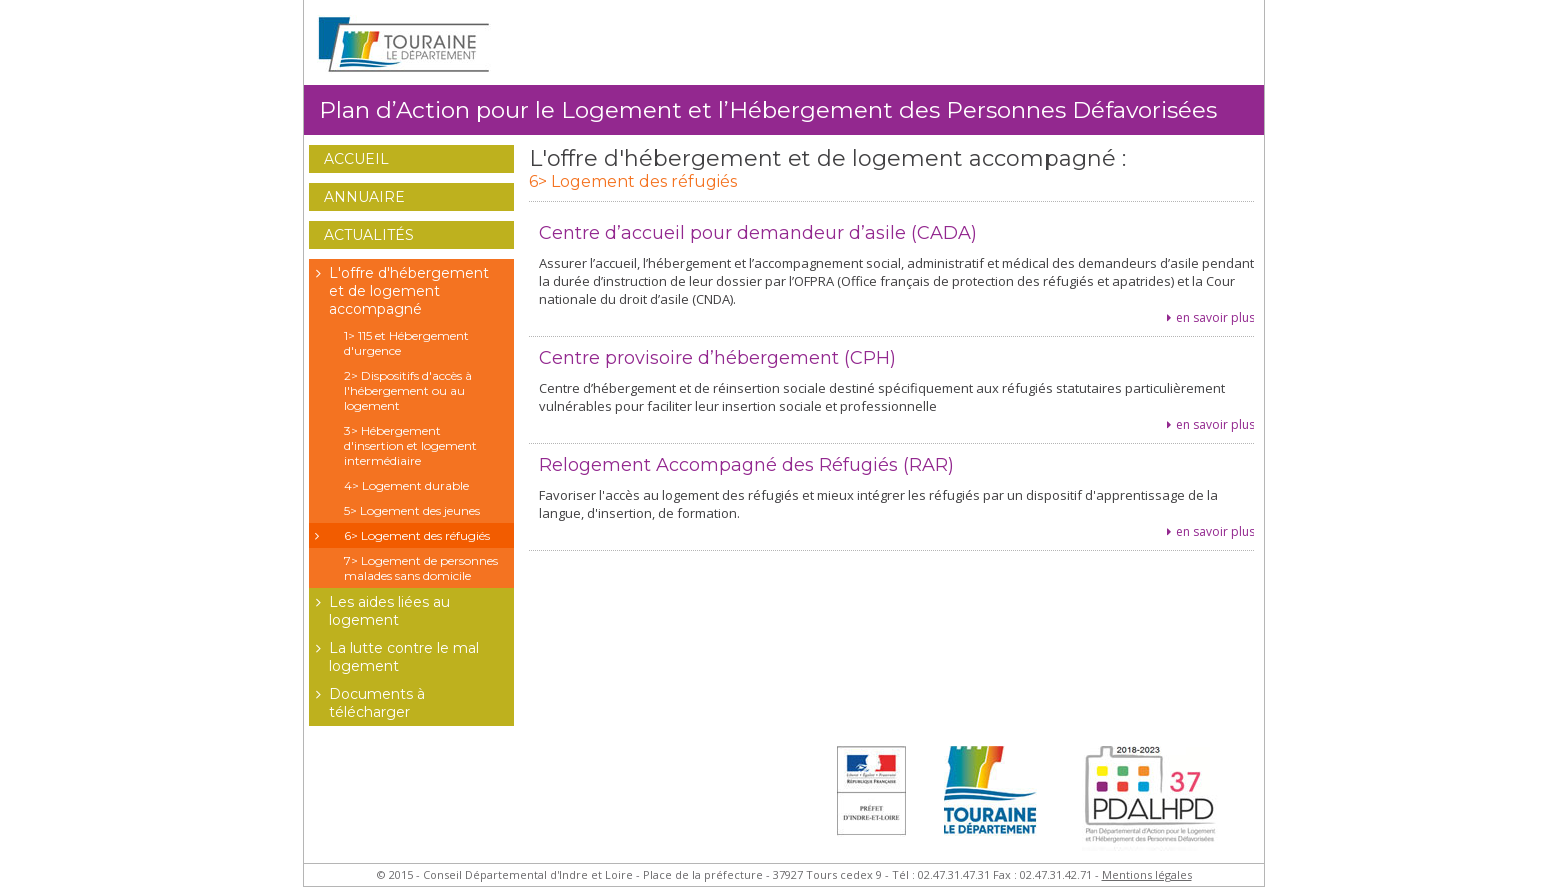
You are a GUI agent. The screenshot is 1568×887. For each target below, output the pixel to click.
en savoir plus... (1220, 317)
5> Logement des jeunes (412, 510)
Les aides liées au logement (379, 611)
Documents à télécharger (367, 703)
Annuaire (364, 197)
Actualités (369, 235)
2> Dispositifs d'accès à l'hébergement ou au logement (408, 390)
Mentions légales (1147, 874)
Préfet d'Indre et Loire (871, 804)
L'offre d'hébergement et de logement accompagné (399, 291)
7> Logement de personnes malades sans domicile (421, 568)
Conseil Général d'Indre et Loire (994, 804)
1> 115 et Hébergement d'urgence (406, 343)
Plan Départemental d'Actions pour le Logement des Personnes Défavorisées (1155, 804)
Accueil (356, 159)
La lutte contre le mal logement (394, 657)
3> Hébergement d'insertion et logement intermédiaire (410, 445)
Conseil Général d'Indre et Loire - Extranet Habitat (404, 44)
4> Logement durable (406, 485)
